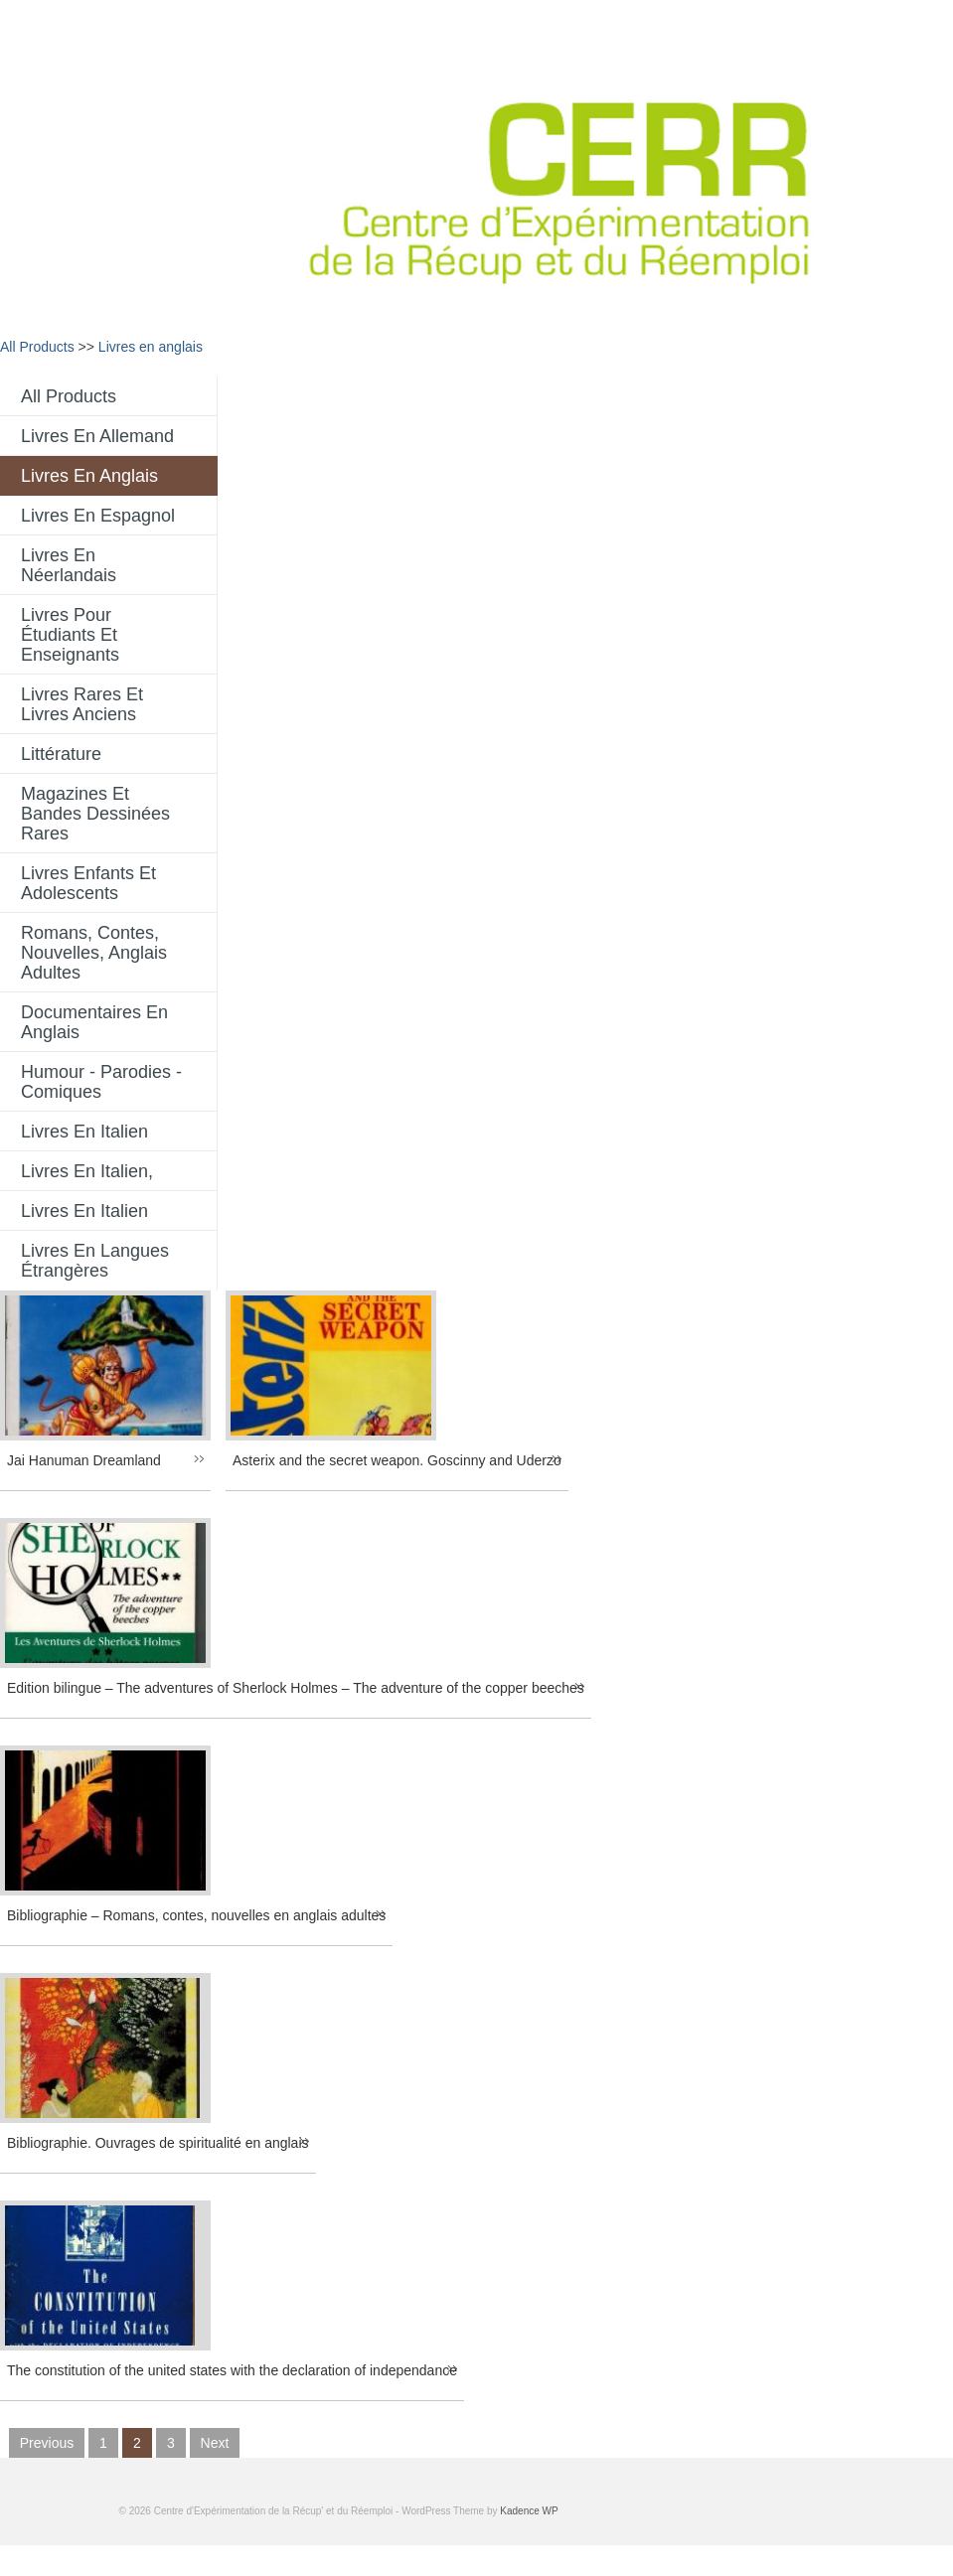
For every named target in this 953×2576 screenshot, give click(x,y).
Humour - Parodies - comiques (101, 1082)
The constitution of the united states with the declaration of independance (232, 2370)
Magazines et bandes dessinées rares (95, 813)
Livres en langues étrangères (95, 1261)
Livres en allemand (97, 436)
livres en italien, (87, 1171)
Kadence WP (528, 2510)
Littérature (61, 754)
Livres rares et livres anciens (82, 704)
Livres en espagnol (98, 516)
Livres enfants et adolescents (88, 883)
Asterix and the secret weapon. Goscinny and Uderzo (397, 1460)
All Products (37, 347)
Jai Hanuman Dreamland (84, 1460)
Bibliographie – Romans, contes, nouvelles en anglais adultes (196, 1915)
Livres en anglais (150, 347)
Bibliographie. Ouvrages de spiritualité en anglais (158, 2143)
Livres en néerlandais (68, 565)
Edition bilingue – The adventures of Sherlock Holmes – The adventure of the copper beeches (295, 1688)
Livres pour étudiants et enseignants (70, 635)
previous (47, 2443)
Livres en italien (84, 1131)
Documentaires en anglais (94, 1022)
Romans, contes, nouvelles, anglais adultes (94, 953)
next (215, 2443)
